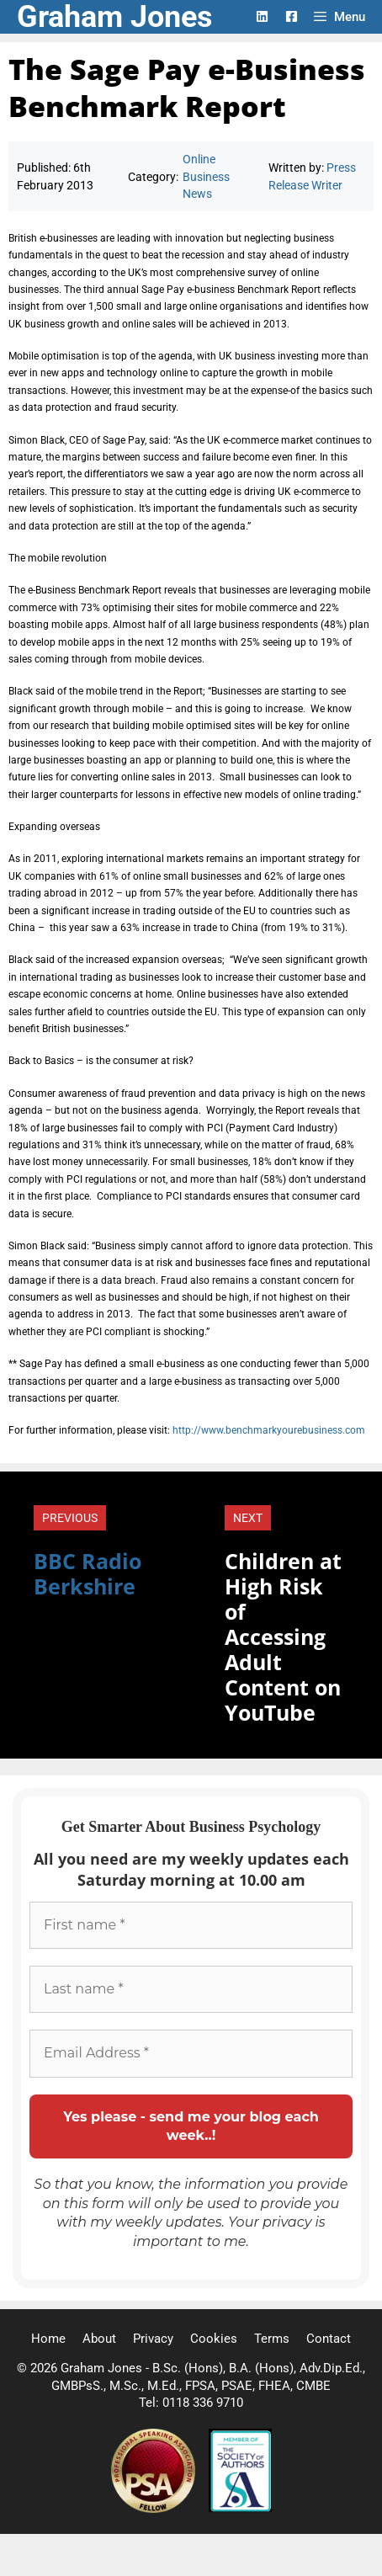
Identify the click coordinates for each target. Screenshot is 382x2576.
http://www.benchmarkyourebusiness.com (268, 1430)
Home (48, 2338)
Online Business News (206, 176)
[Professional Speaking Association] (155, 2508)
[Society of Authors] (240, 2508)
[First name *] (191, 1925)
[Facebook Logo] (291, 16)
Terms (271, 2338)
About (99, 2338)
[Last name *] (191, 1989)
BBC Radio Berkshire (87, 1573)
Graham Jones (115, 17)
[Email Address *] (191, 2053)
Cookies (213, 2338)
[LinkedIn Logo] (262, 16)
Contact (328, 2338)
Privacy (153, 2338)
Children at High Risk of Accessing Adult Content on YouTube (283, 1636)
